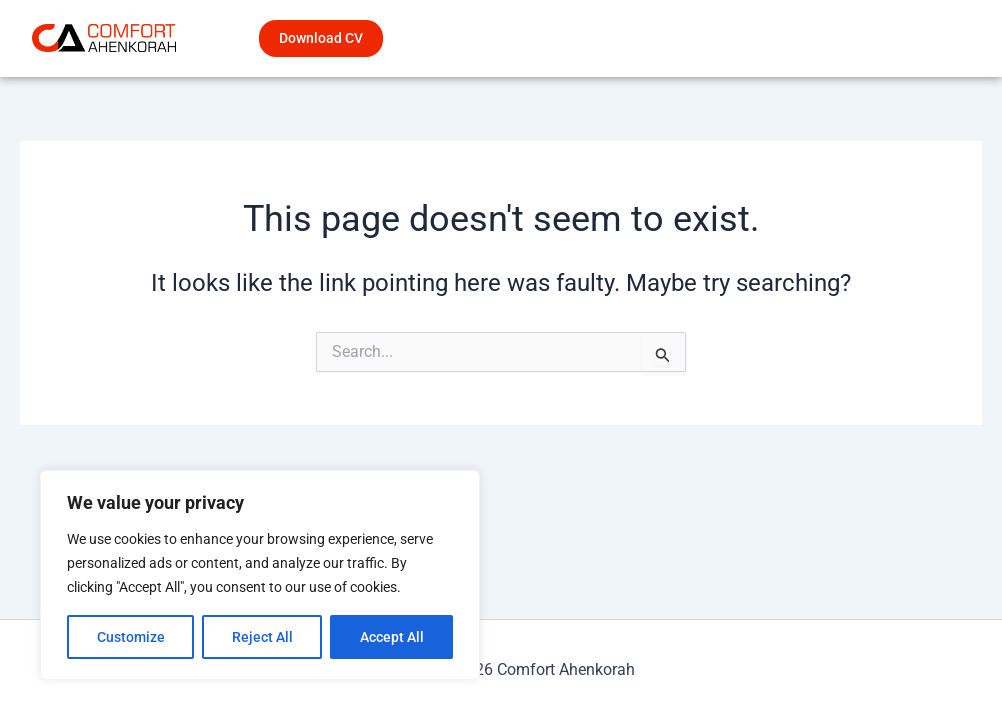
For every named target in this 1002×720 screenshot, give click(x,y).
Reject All (262, 637)
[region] (260, 575)
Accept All (392, 637)
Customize (131, 637)
